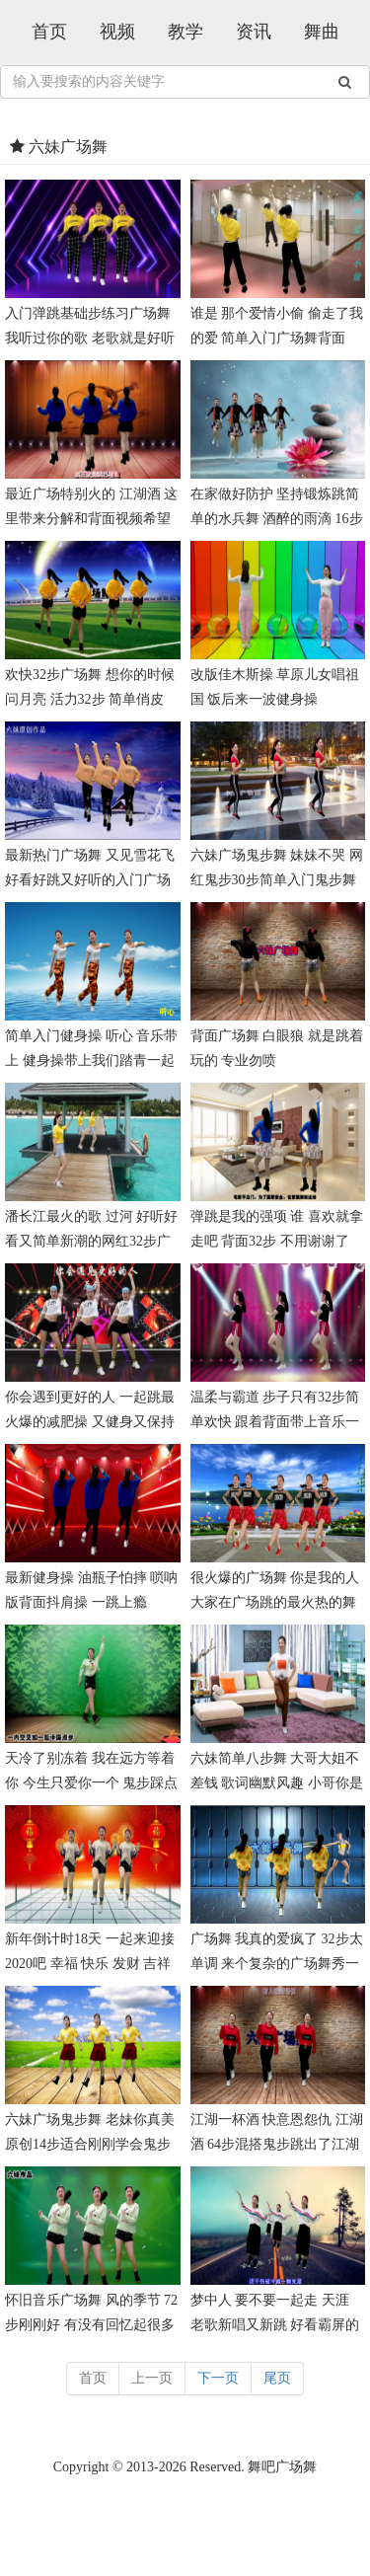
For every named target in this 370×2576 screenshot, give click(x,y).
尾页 (277, 2378)
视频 (117, 31)
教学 (185, 31)
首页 (49, 31)
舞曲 (321, 31)
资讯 (253, 31)
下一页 (218, 2378)
